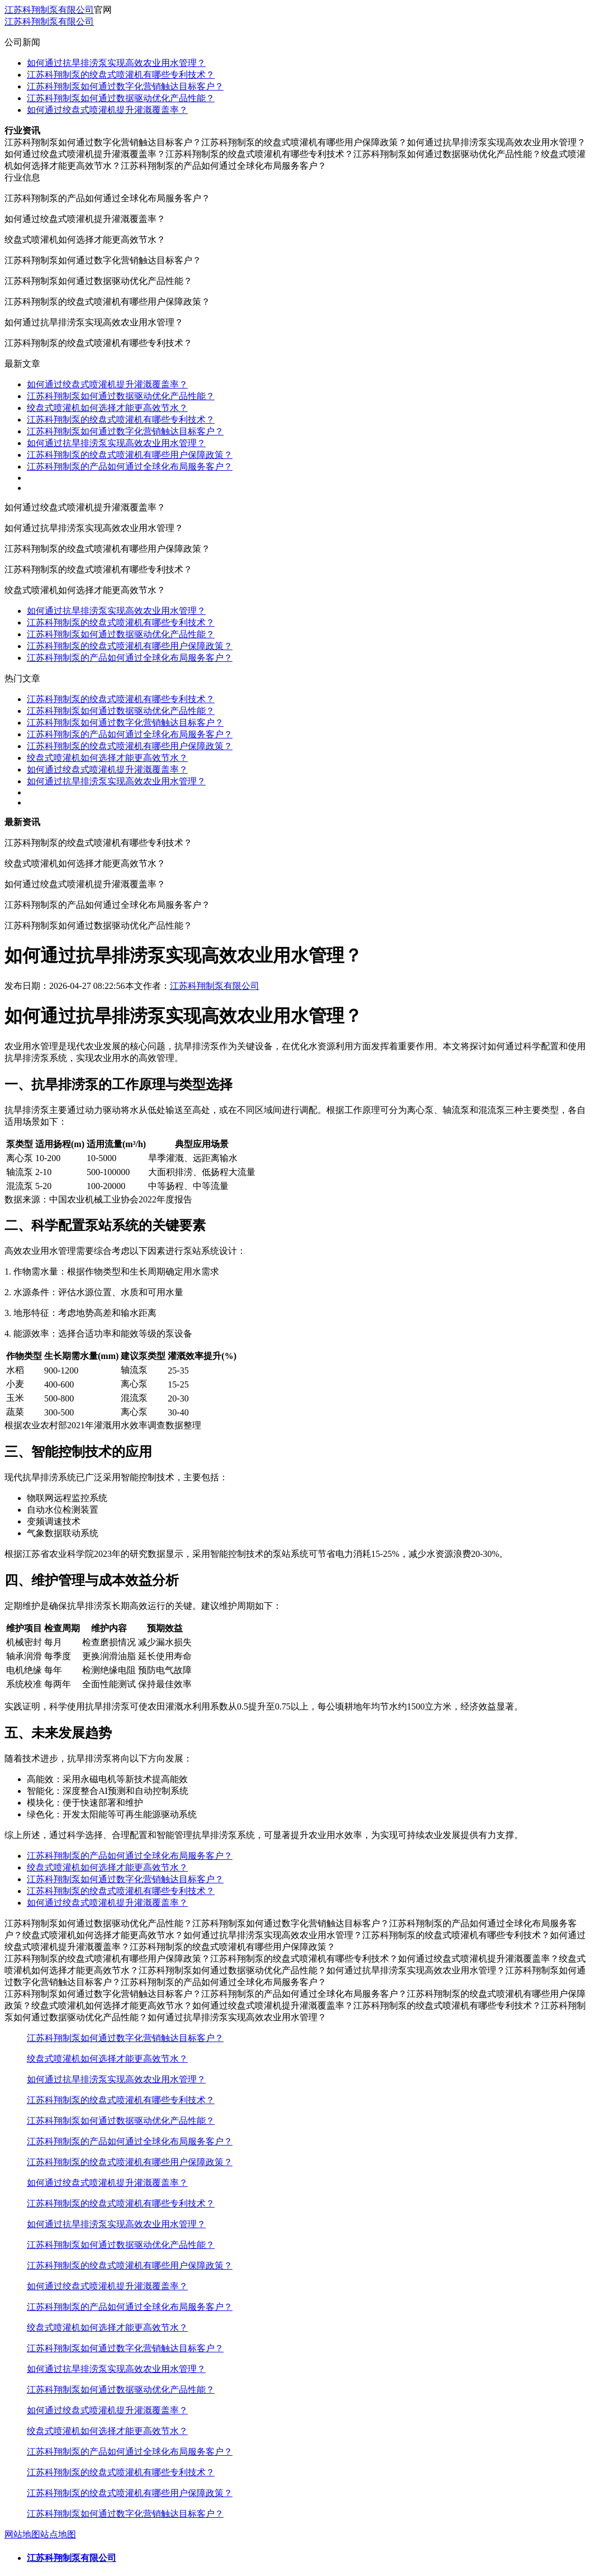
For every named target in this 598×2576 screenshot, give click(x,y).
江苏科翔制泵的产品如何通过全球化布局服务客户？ (129, 466)
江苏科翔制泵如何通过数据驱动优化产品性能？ (121, 98)
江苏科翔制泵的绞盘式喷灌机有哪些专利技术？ (121, 74)
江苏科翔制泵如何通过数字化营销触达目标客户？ (125, 86)
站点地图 (58, 2534)
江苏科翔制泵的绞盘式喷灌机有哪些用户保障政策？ (129, 455)
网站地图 (22, 2534)
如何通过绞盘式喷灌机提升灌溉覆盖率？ (107, 110)
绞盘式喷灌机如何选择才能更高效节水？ (107, 408)
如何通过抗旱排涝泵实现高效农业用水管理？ (116, 63)
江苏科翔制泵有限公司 (49, 10)
